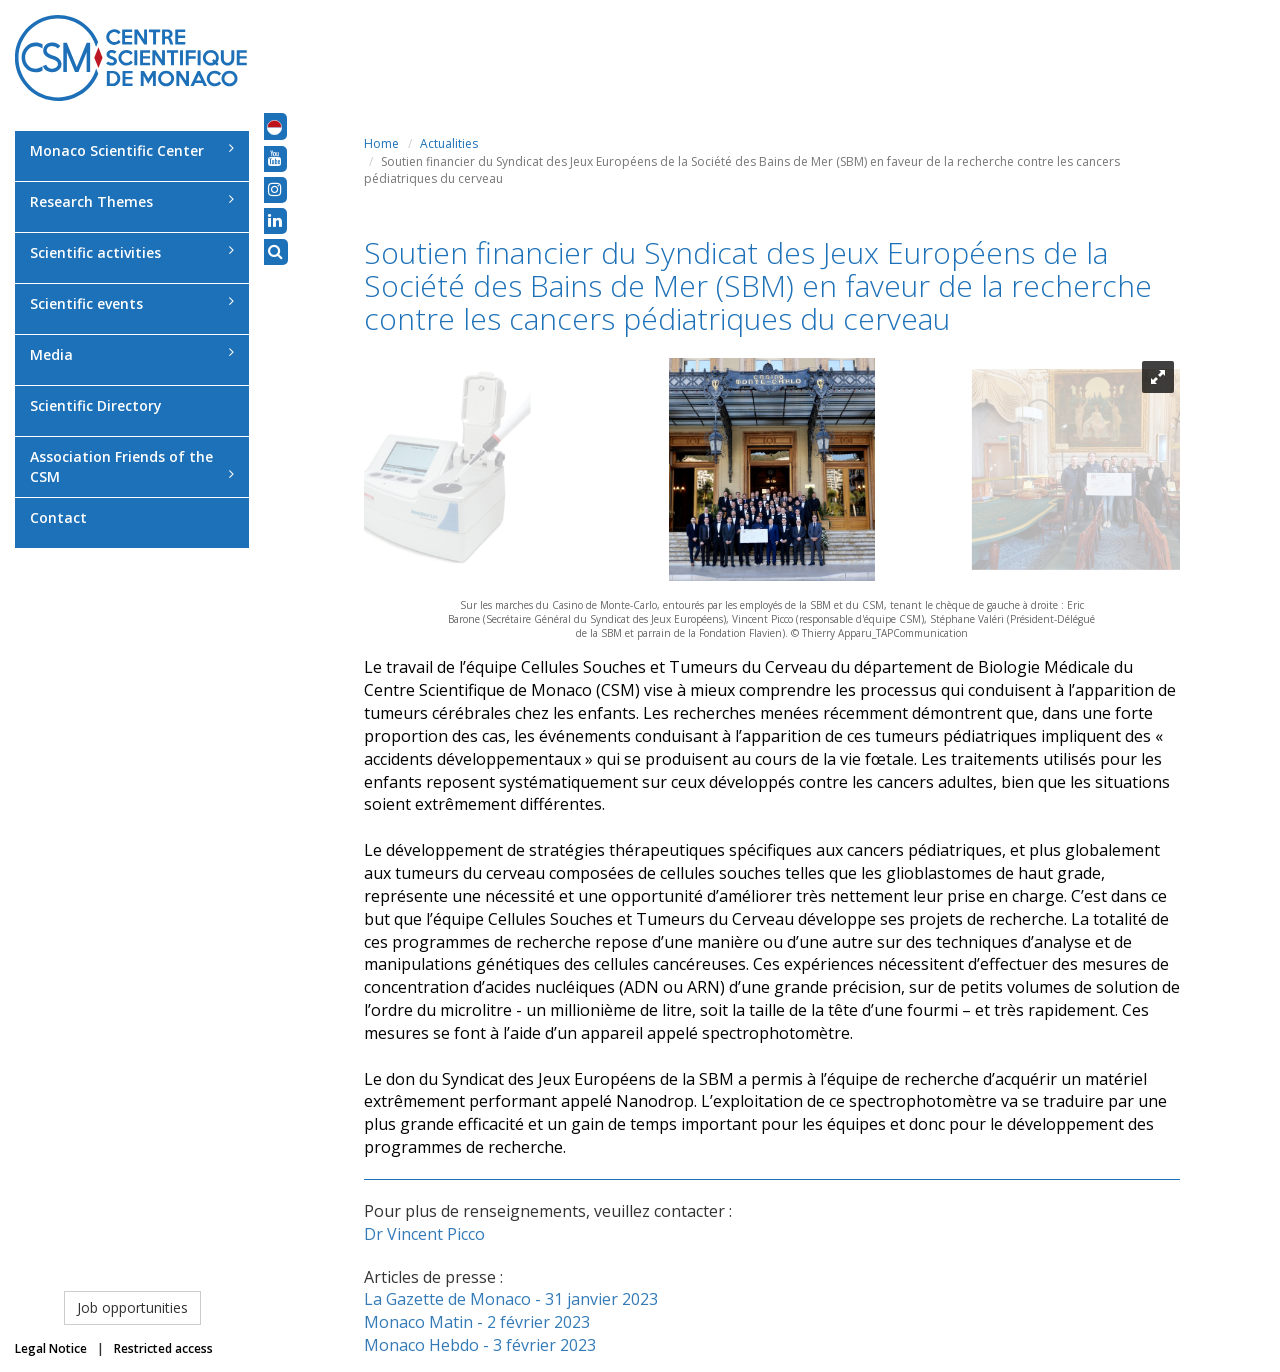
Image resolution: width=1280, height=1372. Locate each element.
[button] (274, 126)
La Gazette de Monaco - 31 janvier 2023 (511, 1299)
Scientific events (132, 303)
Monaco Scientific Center (132, 150)
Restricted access (163, 1348)
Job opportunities (132, 1307)
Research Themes (132, 201)
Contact (58, 517)
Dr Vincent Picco (424, 1234)
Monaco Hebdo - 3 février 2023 (480, 1345)
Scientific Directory (96, 405)
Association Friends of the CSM (132, 466)
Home (381, 143)
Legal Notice (51, 1348)
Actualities (449, 143)
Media (132, 354)
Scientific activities (132, 252)
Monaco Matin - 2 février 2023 (477, 1322)
